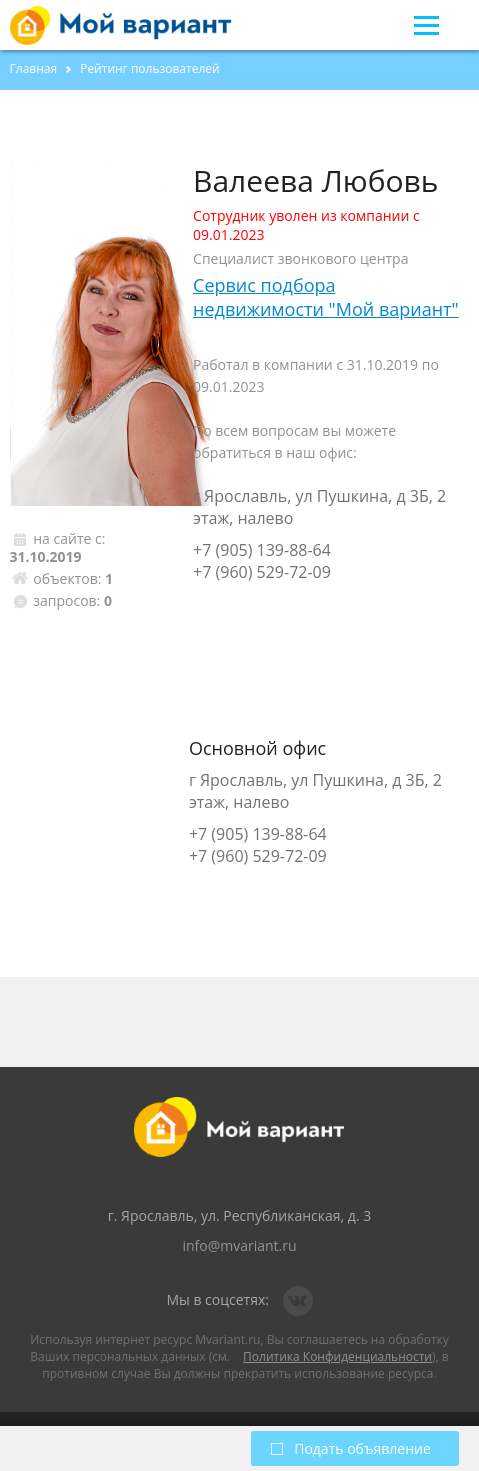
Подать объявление (351, 1448)
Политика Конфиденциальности (337, 1356)
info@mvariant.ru (239, 1245)
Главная (34, 68)
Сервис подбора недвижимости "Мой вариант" (326, 297)
